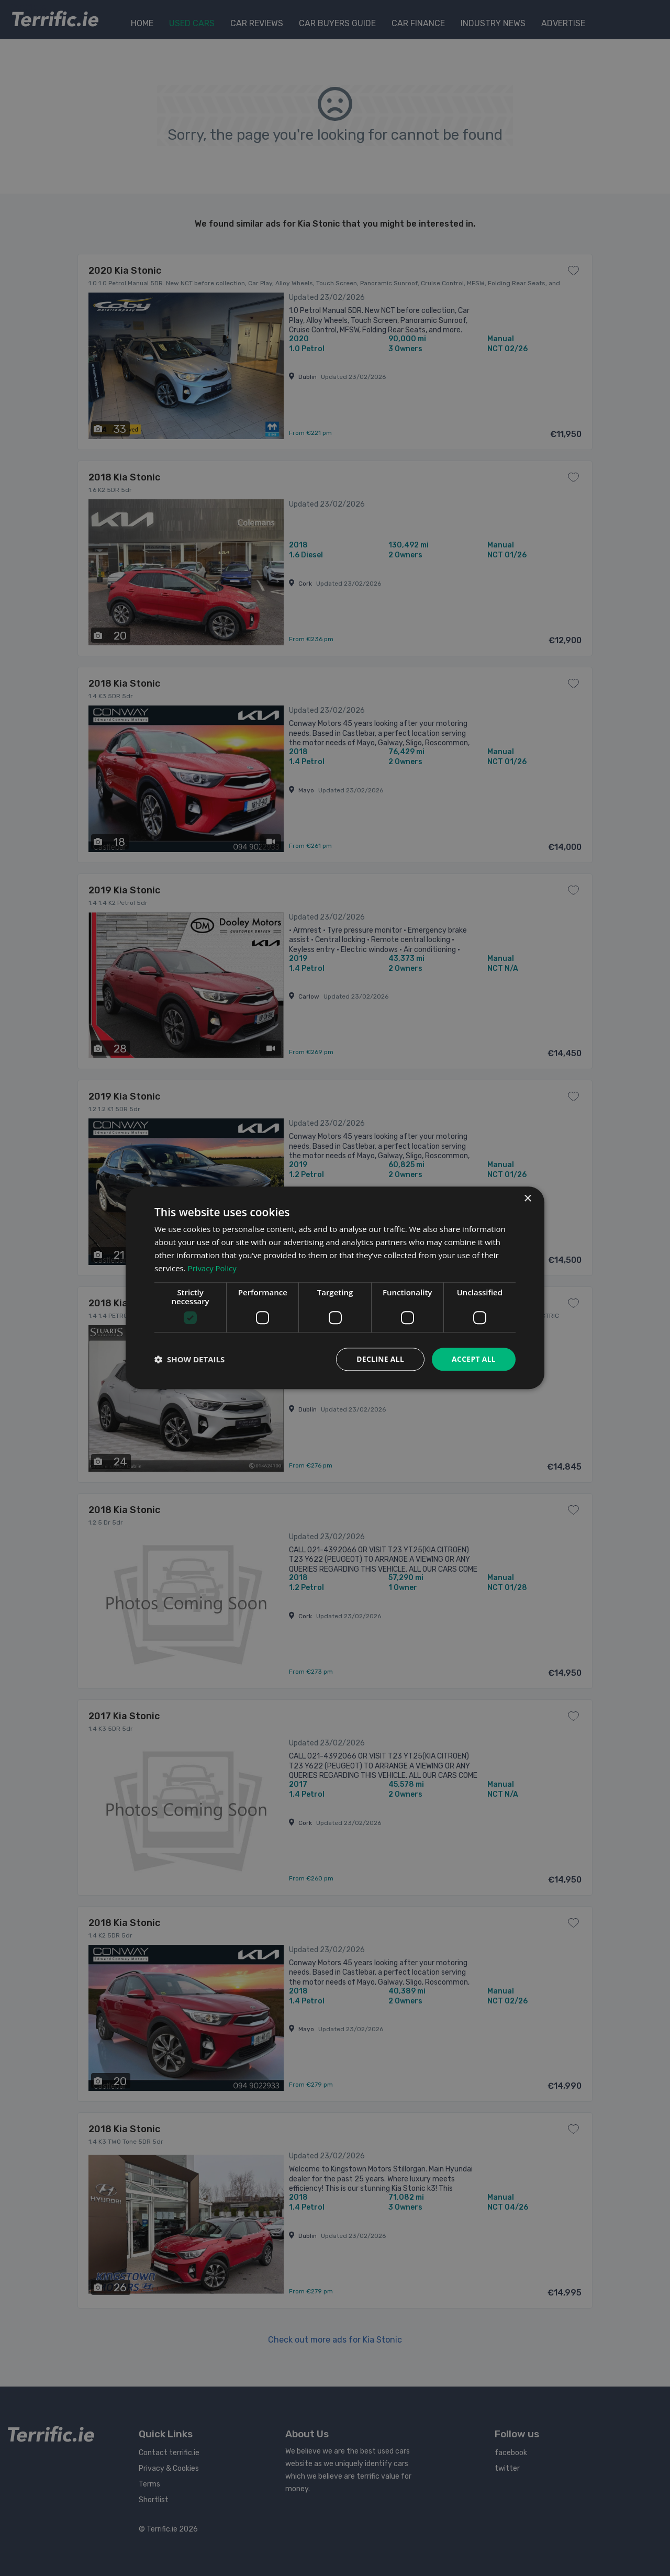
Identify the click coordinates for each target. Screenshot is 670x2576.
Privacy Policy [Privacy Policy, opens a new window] (212, 1268)
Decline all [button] (379, 1359)
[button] (189, 1359)
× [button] (527, 1199)
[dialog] (335, 1288)
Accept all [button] (473, 1359)
